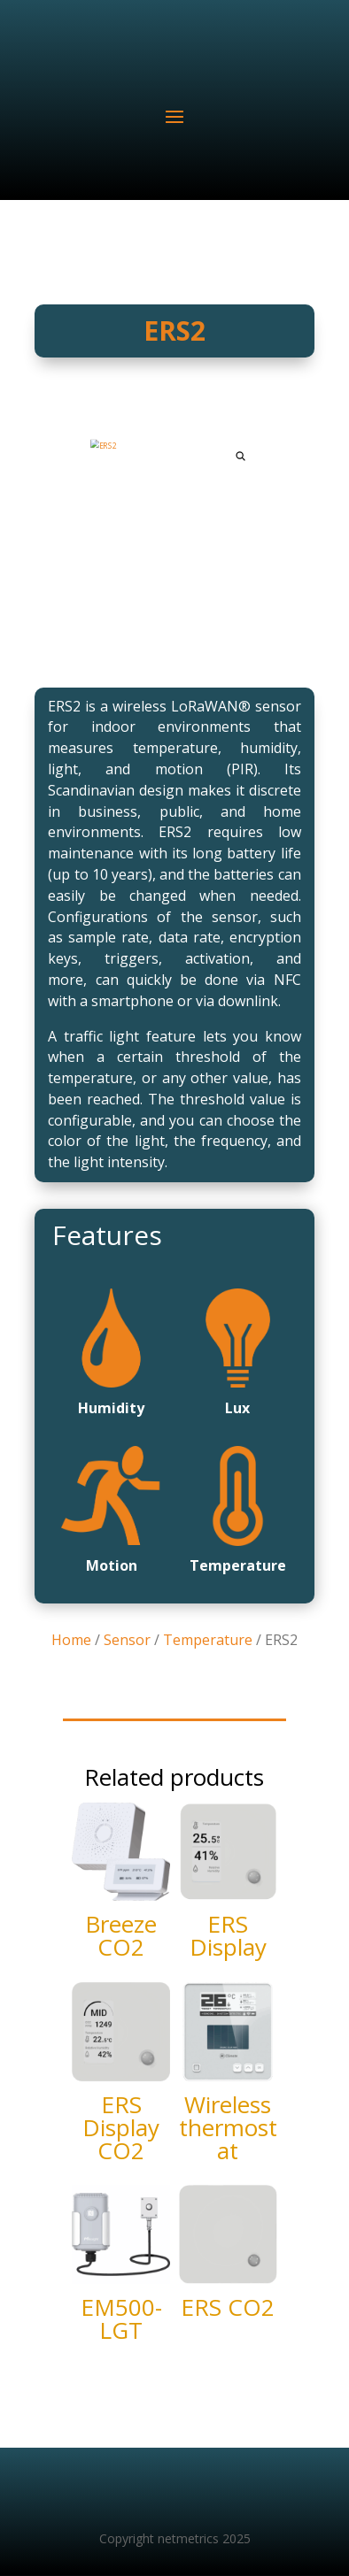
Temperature (207, 1639)
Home (71, 1639)
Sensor (127, 1639)
